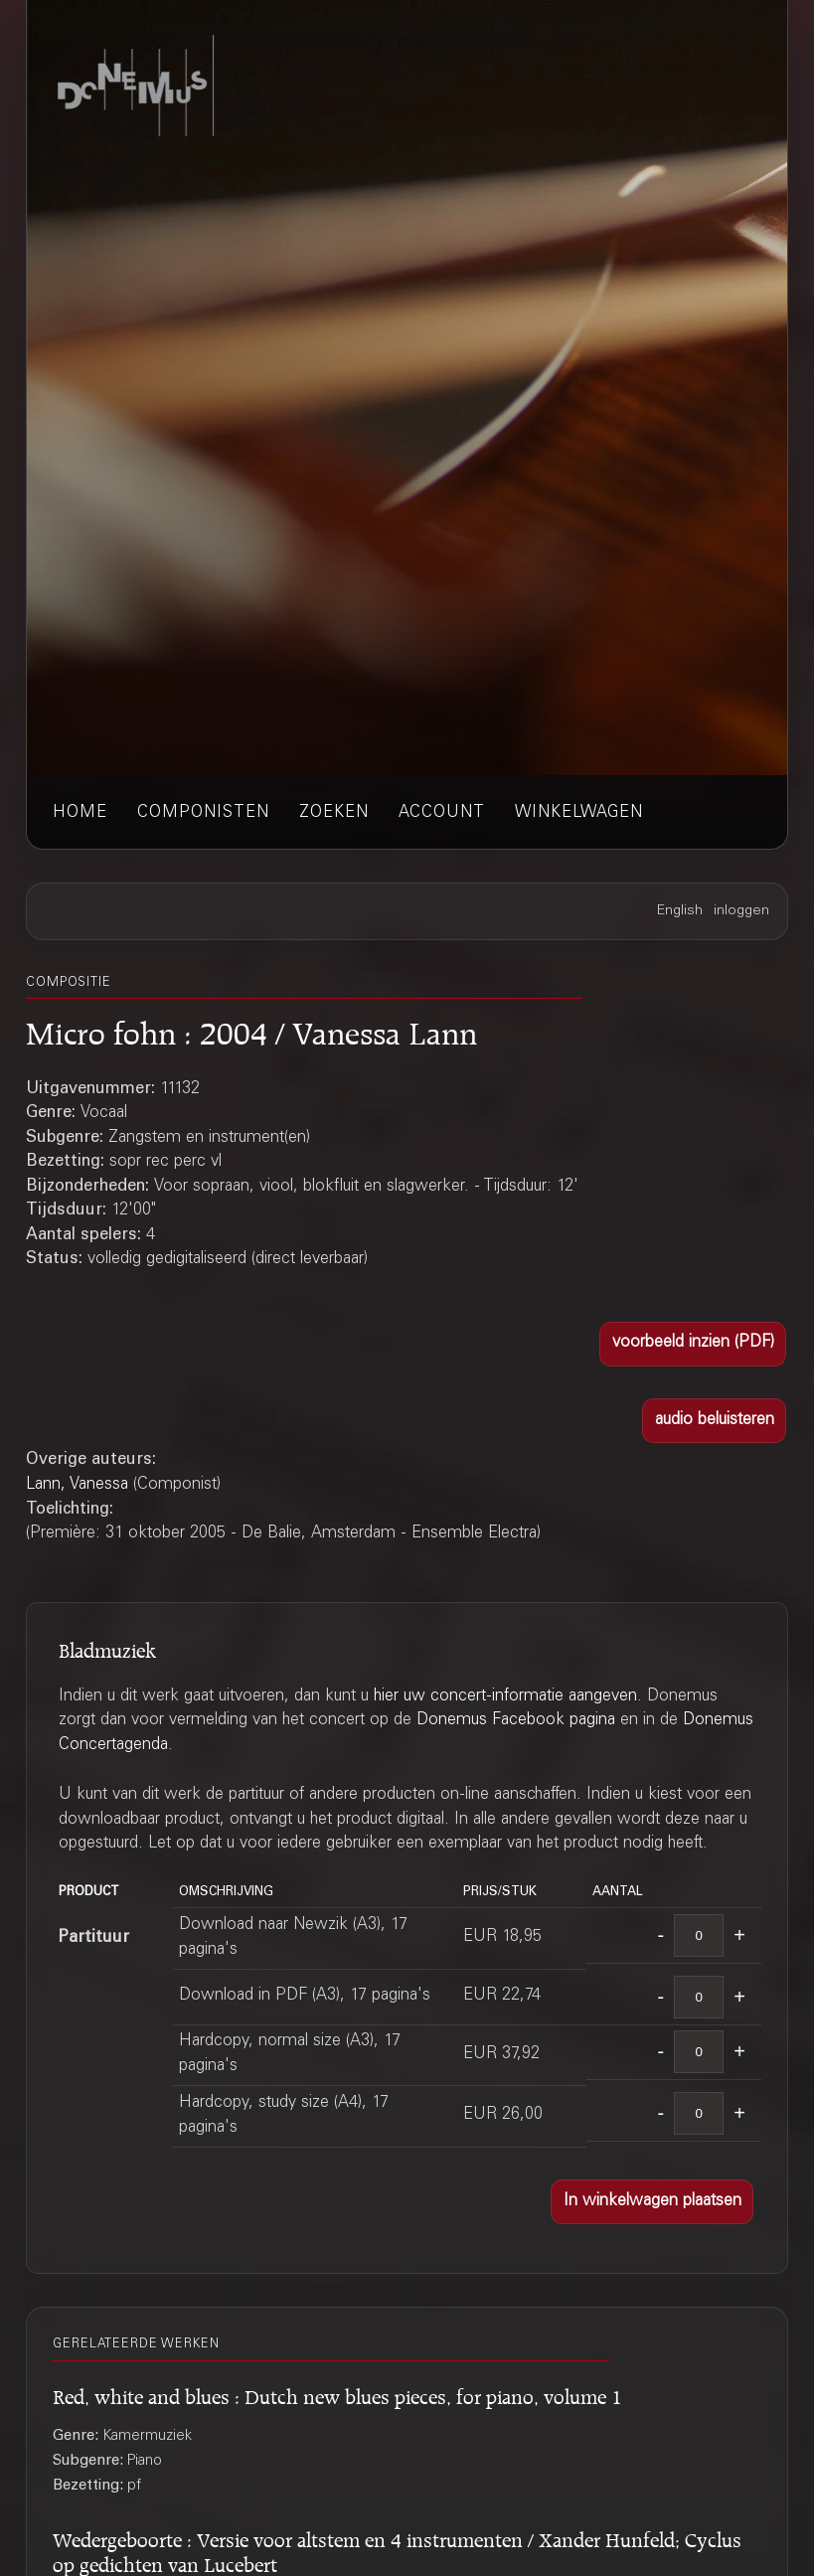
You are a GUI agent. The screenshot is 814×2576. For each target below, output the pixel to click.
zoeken (334, 813)
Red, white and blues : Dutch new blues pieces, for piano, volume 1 (337, 2393)
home (80, 813)
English (680, 911)
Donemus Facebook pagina (515, 1720)
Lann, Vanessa (77, 1485)
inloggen (741, 911)
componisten (203, 813)
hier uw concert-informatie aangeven (505, 1697)
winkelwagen (579, 813)
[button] (692, 1344)
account (442, 813)
